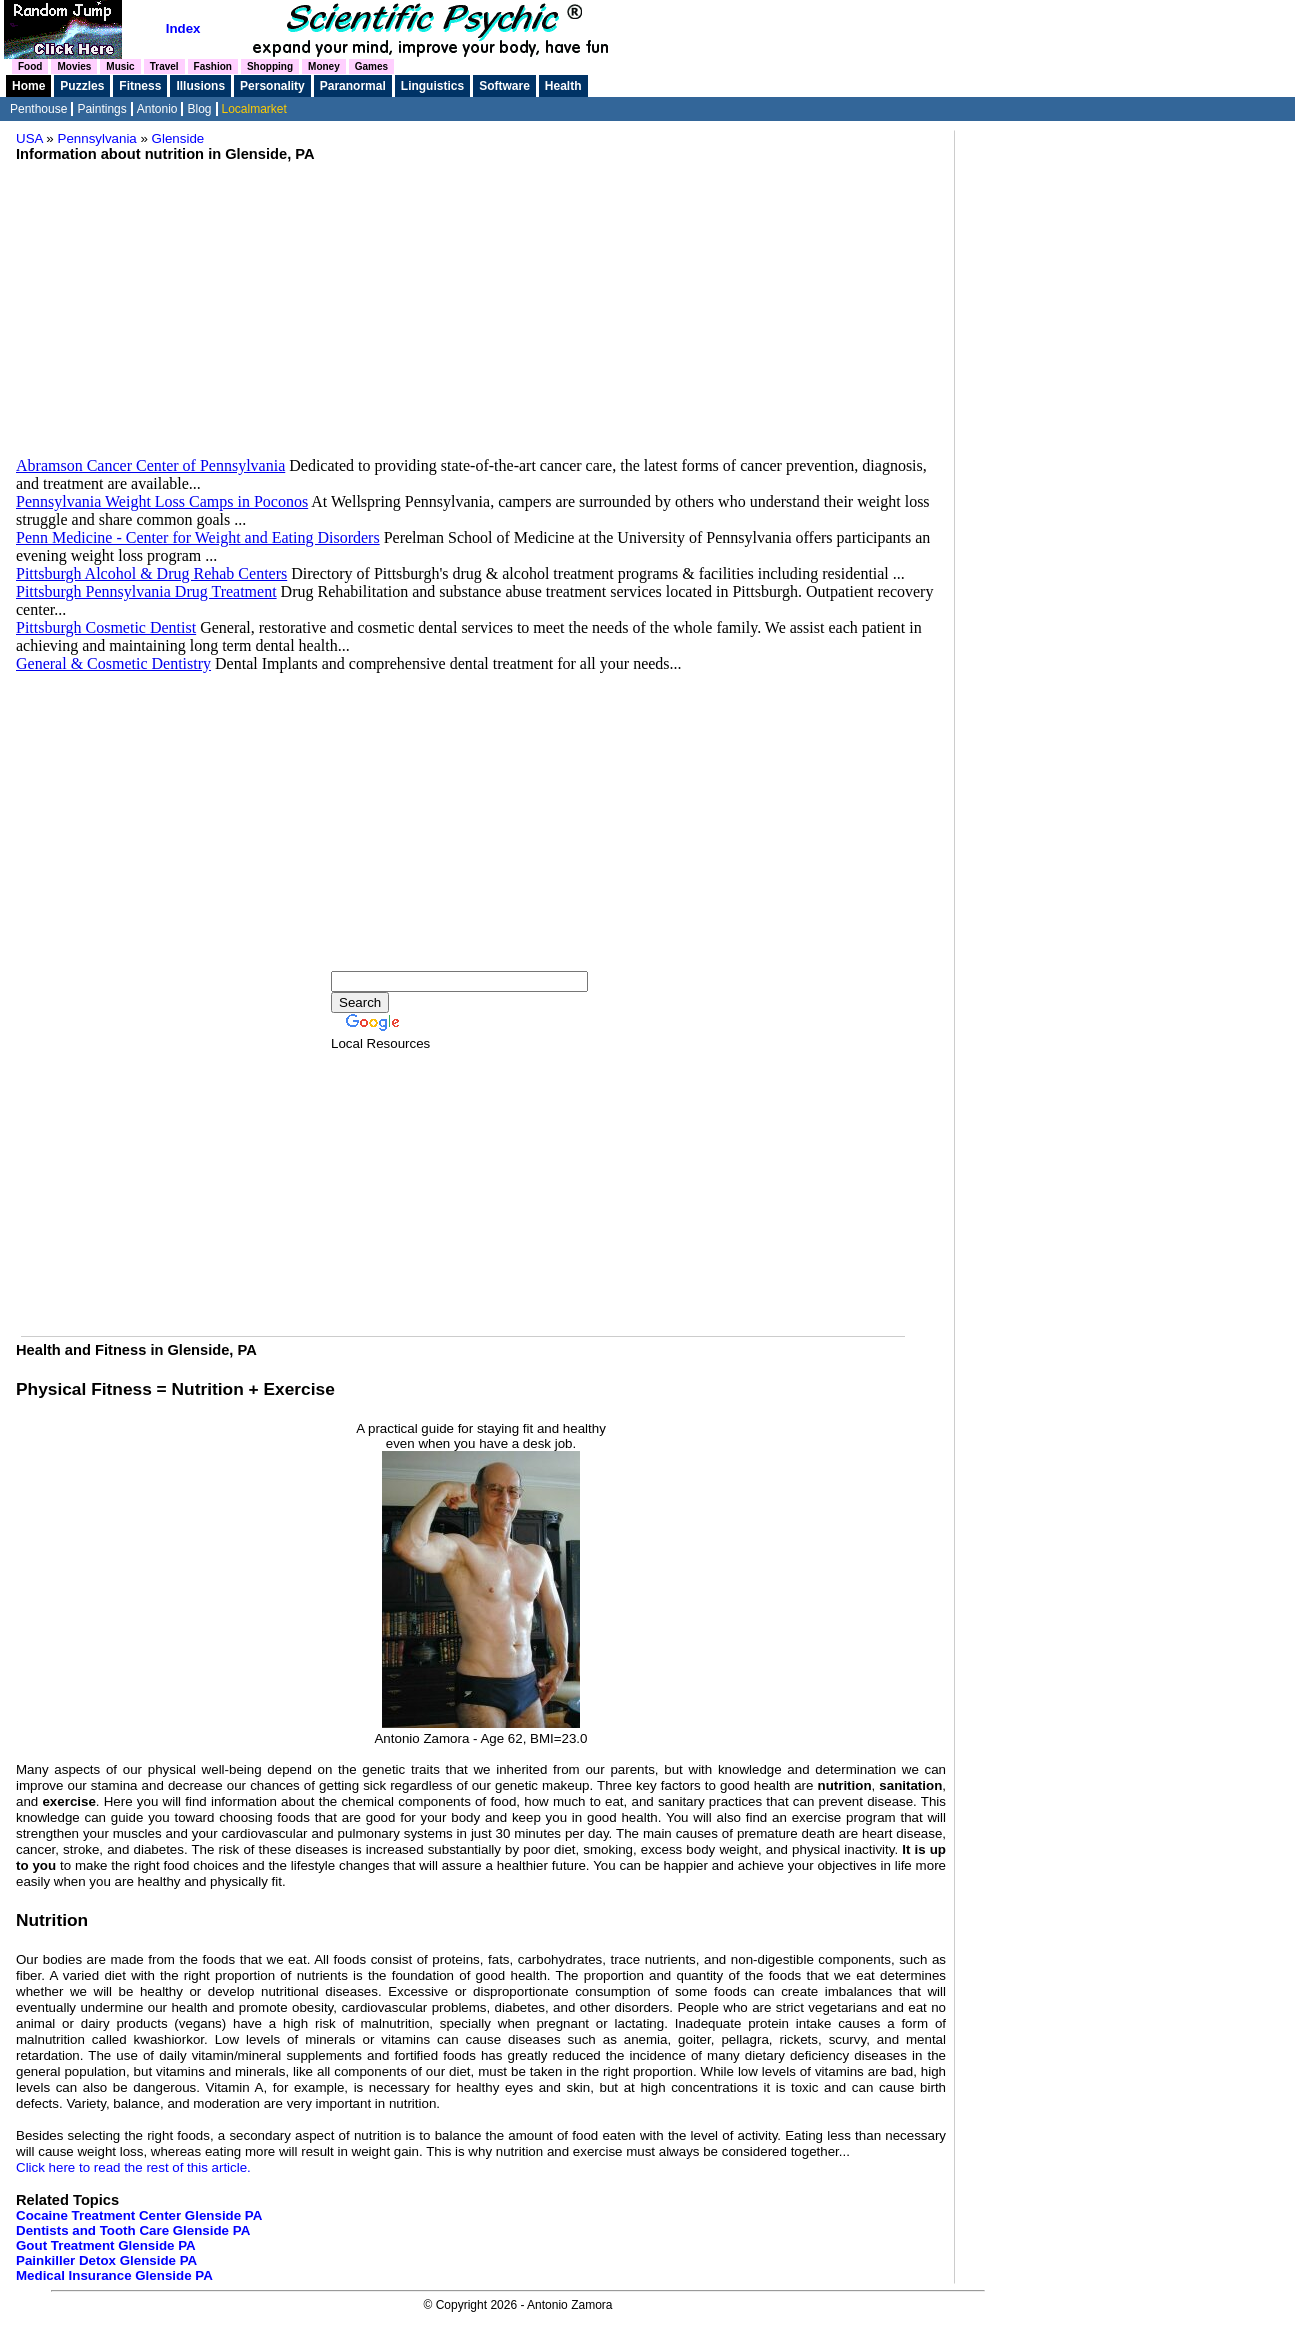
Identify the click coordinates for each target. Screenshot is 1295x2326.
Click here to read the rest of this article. (133, 2167)
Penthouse (38, 109)
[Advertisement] (481, 317)
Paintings (101, 109)
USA (29, 138)
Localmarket (254, 109)
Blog (199, 109)
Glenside (178, 138)
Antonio (157, 109)
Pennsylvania (97, 138)
